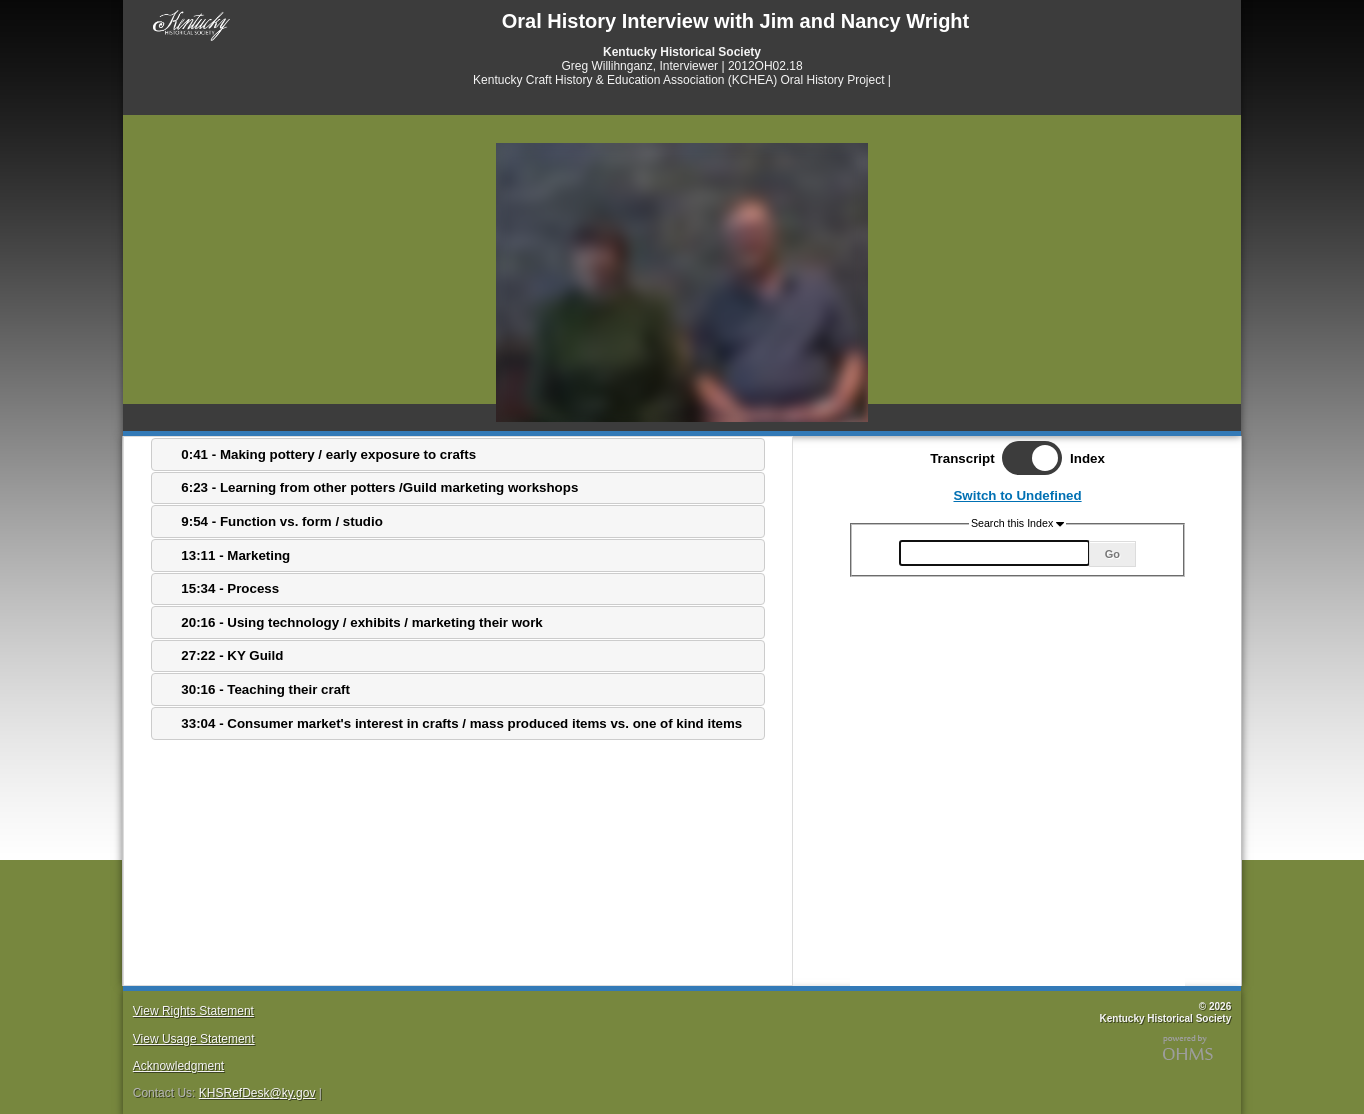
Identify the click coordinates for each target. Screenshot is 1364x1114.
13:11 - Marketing (235, 555)
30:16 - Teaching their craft (265, 689)
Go (1112, 554)
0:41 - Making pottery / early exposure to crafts (328, 454)
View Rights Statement (193, 1011)
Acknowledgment (178, 1066)
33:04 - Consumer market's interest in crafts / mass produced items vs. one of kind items (461, 723)
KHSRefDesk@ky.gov (257, 1093)
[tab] (458, 454)
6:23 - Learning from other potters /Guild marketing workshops (379, 487)
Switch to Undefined (1017, 495)
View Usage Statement (194, 1039)
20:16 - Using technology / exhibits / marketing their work (361, 622)
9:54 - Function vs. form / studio (281, 521)
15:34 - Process (230, 588)
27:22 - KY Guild (232, 655)
